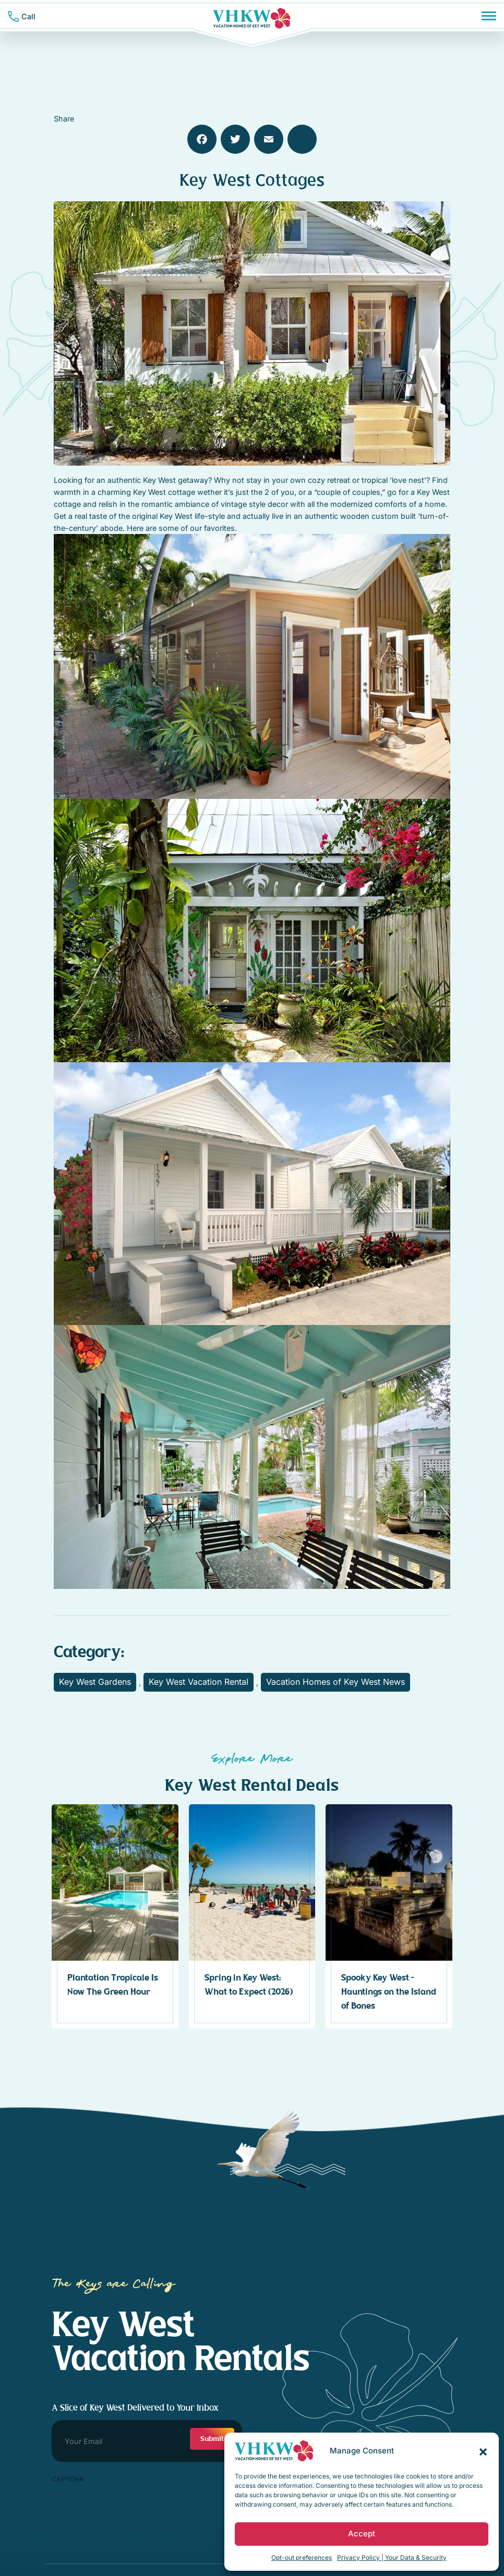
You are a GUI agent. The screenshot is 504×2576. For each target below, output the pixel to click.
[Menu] (489, 15)
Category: (89, 1652)
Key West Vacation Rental (198, 1681)
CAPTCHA (68, 2479)
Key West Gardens (95, 1681)
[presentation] (131, 2509)
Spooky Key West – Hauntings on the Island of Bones (388, 1992)
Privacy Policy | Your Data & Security (392, 2557)
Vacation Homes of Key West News (335, 1681)
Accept (361, 2533)
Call (28, 16)
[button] (483, 2451)
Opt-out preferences (301, 2557)
